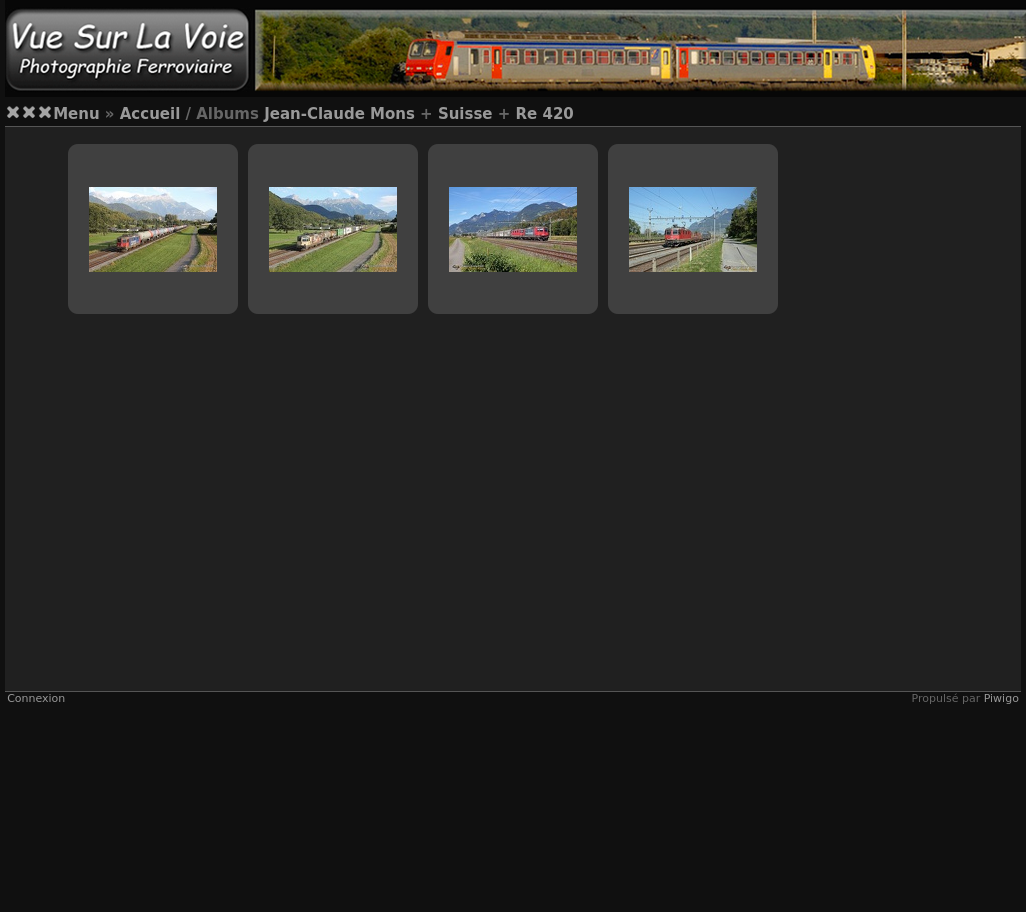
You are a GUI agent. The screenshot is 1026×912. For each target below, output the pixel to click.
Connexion (36, 698)
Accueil (150, 114)
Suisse (465, 114)
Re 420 (545, 114)
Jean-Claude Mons (339, 114)
